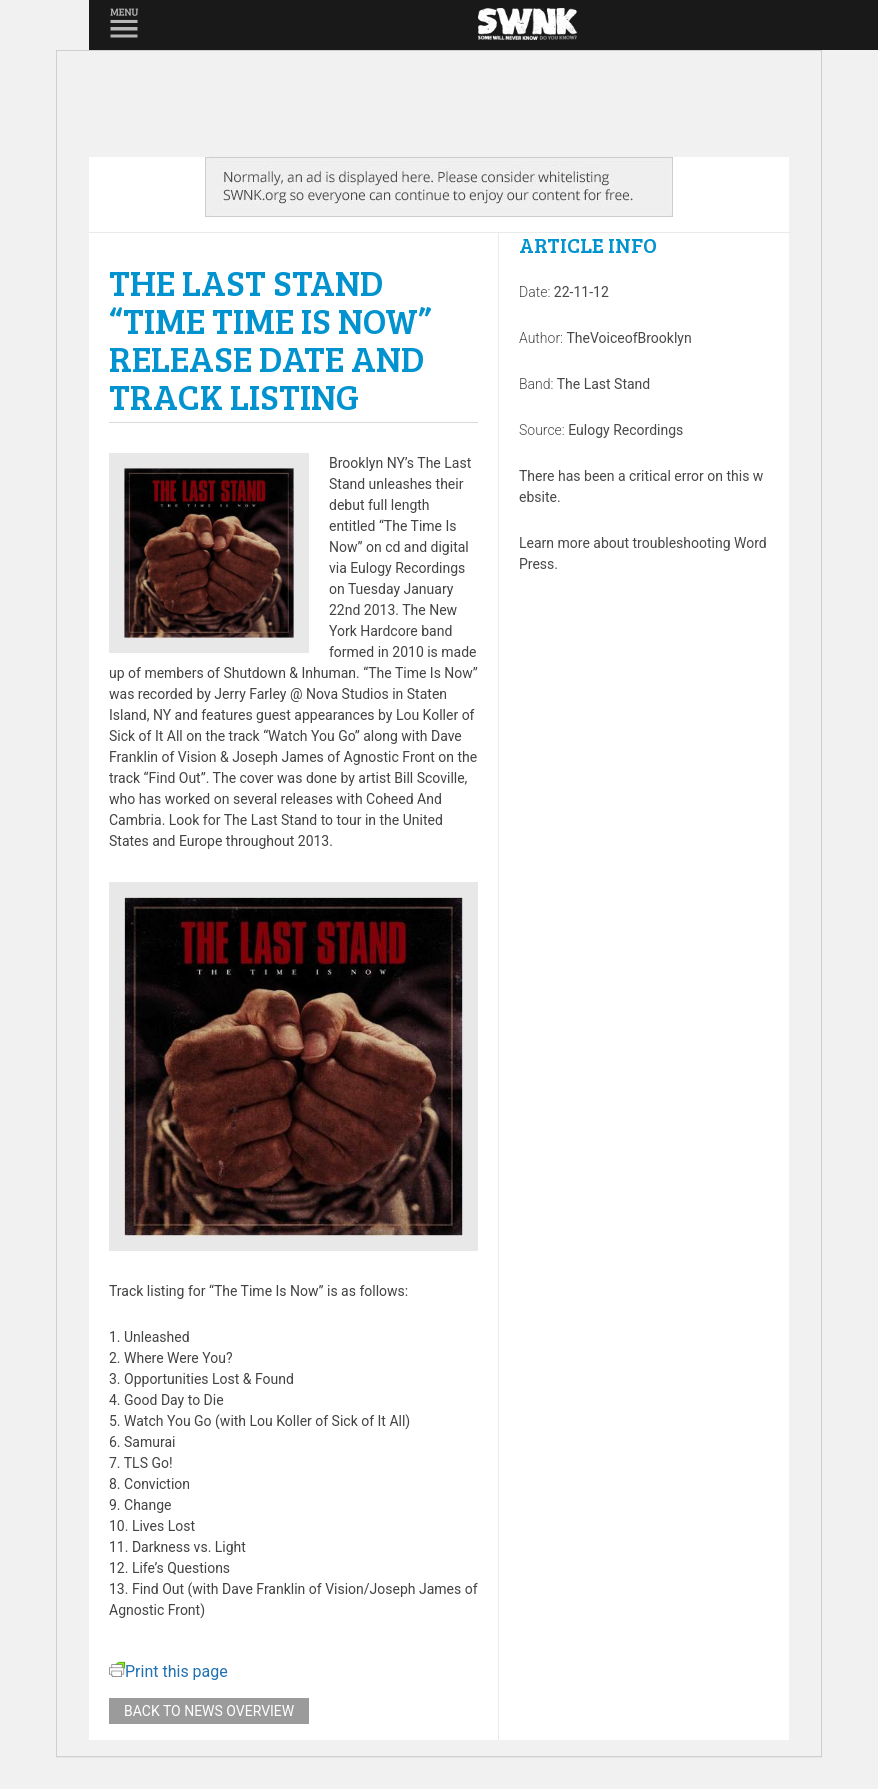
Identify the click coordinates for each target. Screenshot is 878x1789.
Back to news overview (209, 1711)
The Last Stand (604, 384)
